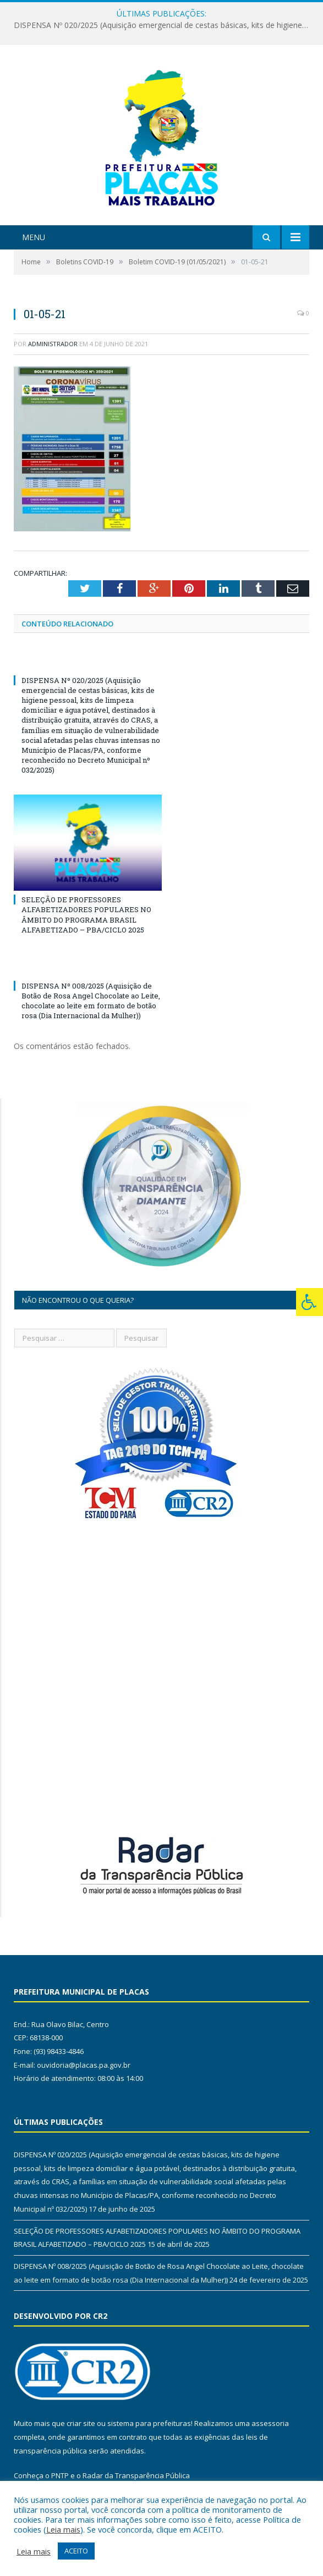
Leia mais (63, 2529)
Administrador (53, 344)
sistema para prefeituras (149, 2423)
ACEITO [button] (76, 2551)
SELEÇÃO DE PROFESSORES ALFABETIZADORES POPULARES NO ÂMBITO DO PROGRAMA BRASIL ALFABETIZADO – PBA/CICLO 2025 (86, 915)
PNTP (60, 2475)
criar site (81, 2423)
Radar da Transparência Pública (136, 2475)
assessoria (270, 2423)
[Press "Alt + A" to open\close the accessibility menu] (309, 1302)
